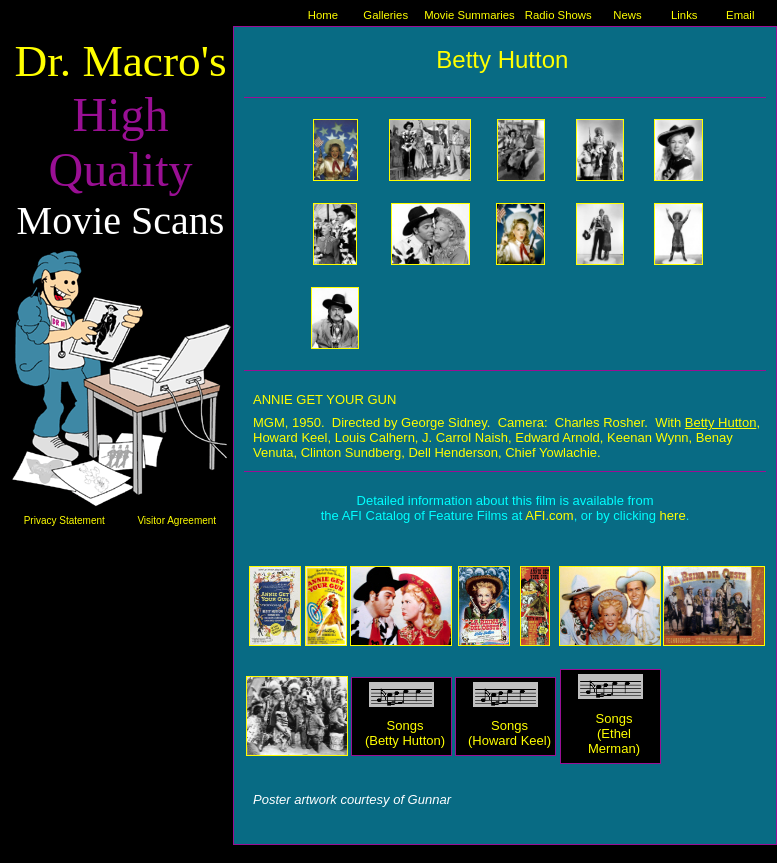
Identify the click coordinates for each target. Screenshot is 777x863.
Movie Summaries (469, 15)
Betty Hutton (721, 422)
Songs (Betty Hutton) (405, 733)
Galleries (385, 15)
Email (740, 15)
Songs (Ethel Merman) (614, 733)
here (673, 515)
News (627, 15)
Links (684, 15)
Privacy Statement (64, 520)
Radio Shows (558, 15)
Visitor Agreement (176, 520)
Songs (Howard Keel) (509, 733)
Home (323, 15)
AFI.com (549, 515)
